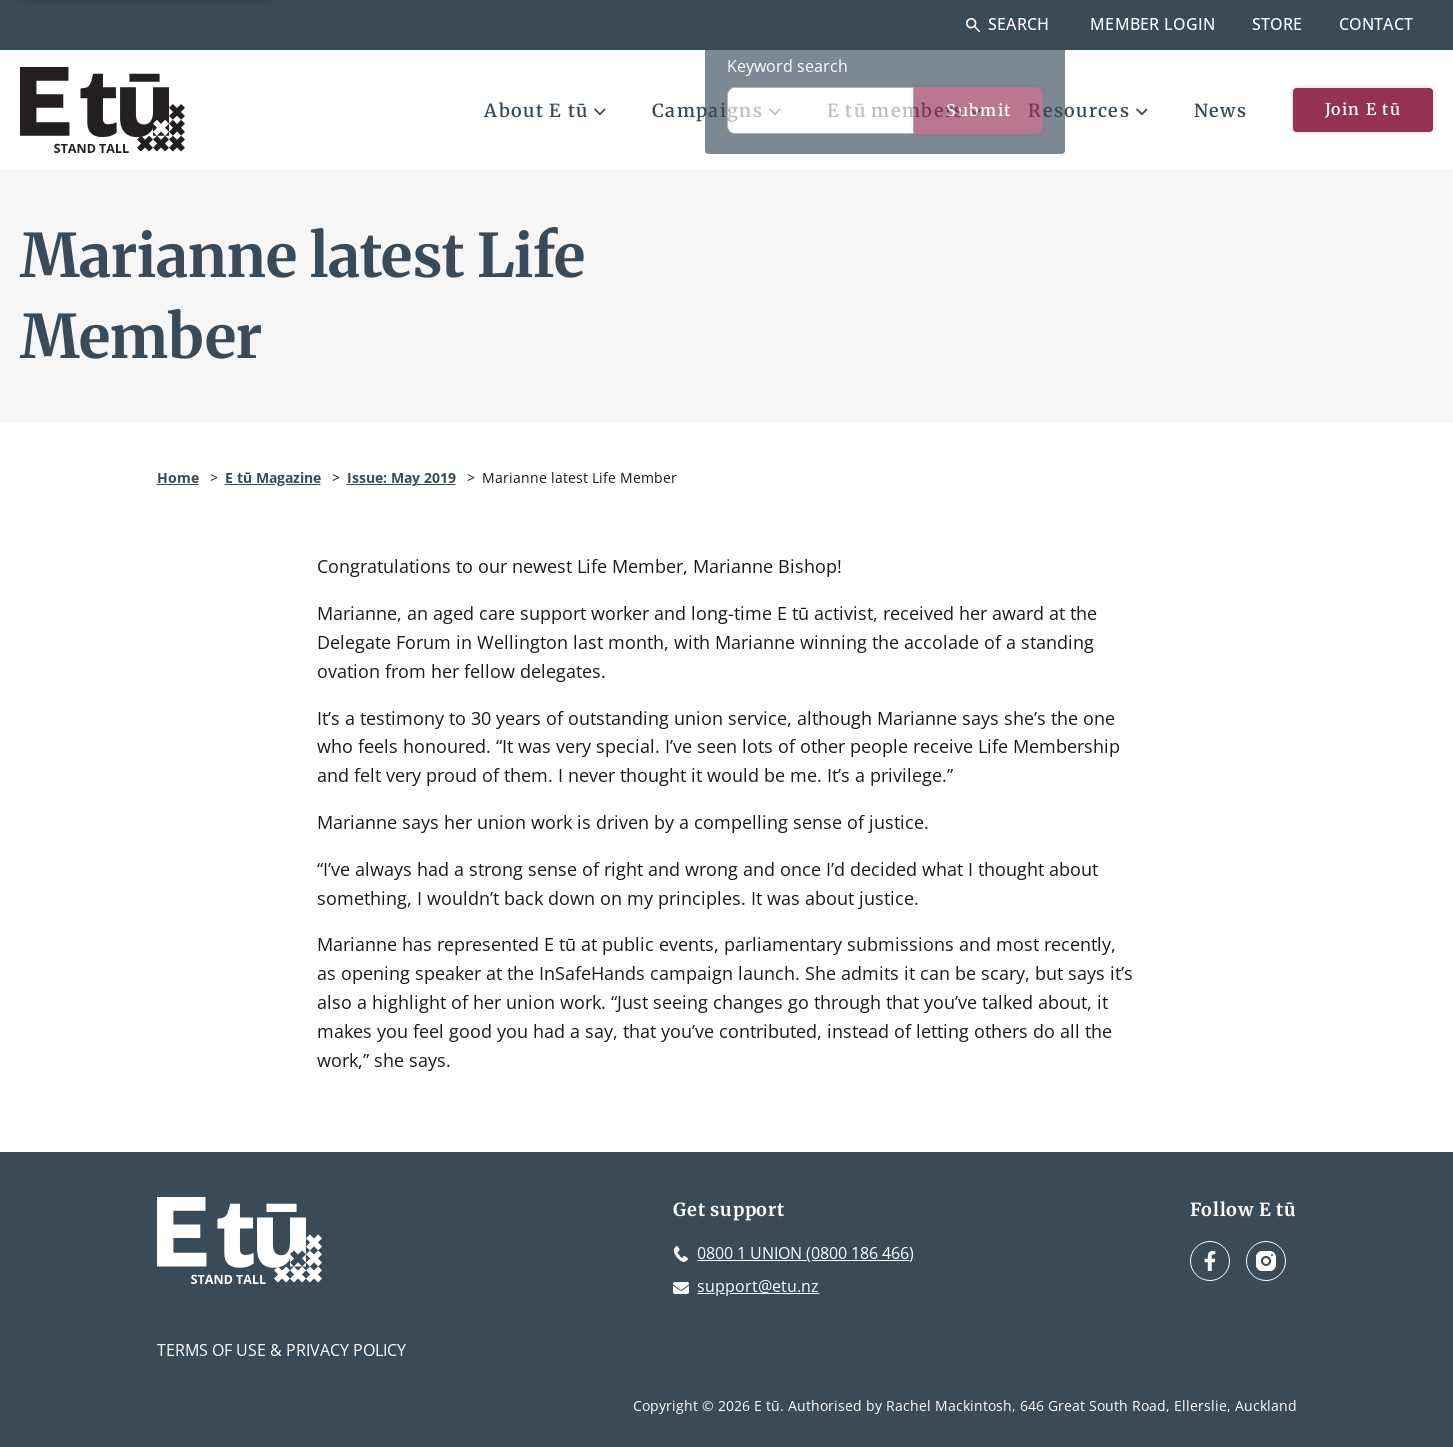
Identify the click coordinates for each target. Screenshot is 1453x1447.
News (1220, 110)
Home (178, 477)
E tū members (905, 110)
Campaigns (716, 110)
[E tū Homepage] (102, 110)
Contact (1376, 24)
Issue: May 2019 (401, 477)
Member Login (1152, 24)
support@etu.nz (758, 1286)
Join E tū (1363, 109)
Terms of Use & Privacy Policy (281, 1350)
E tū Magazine (273, 477)
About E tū (545, 110)
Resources (1088, 110)
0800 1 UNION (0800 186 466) (805, 1253)
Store (1277, 24)
